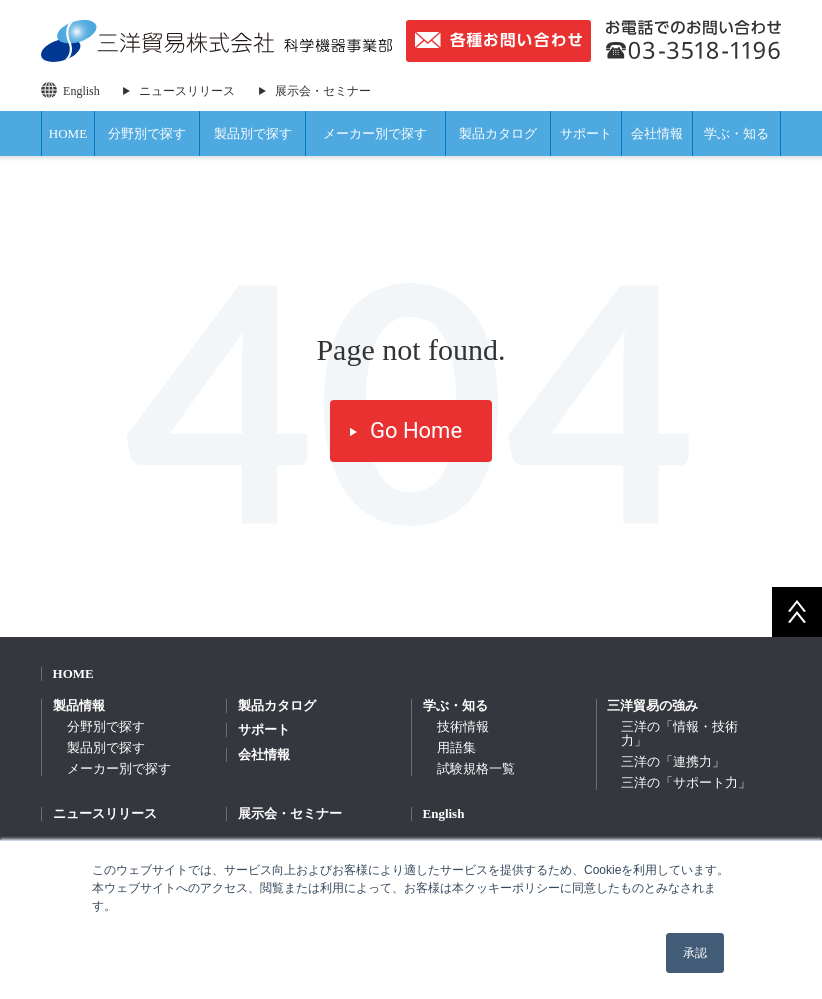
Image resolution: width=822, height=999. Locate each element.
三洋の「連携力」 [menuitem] (673, 761)
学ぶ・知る (736, 133)
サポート (586, 133)
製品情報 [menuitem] (79, 705)
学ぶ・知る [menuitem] (455, 705)
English (81, 91)
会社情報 (657, 133)
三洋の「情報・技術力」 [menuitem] (679, 733)
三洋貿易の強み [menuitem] (652, 705)
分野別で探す (147, 133)
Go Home (416, 430)
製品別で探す (253, 133)
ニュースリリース (187, 91)
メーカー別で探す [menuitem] (119, 768)
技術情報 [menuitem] (463, 726)
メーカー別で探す (375, 133)
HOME (68, 133)
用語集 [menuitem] (456, 747)
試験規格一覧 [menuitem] (476, 768)
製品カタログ (498, 133)
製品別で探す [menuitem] (106, 747)
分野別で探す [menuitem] (106, 726)
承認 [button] (695, 953)
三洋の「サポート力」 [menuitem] (686, 782)
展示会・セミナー (323, 91)
